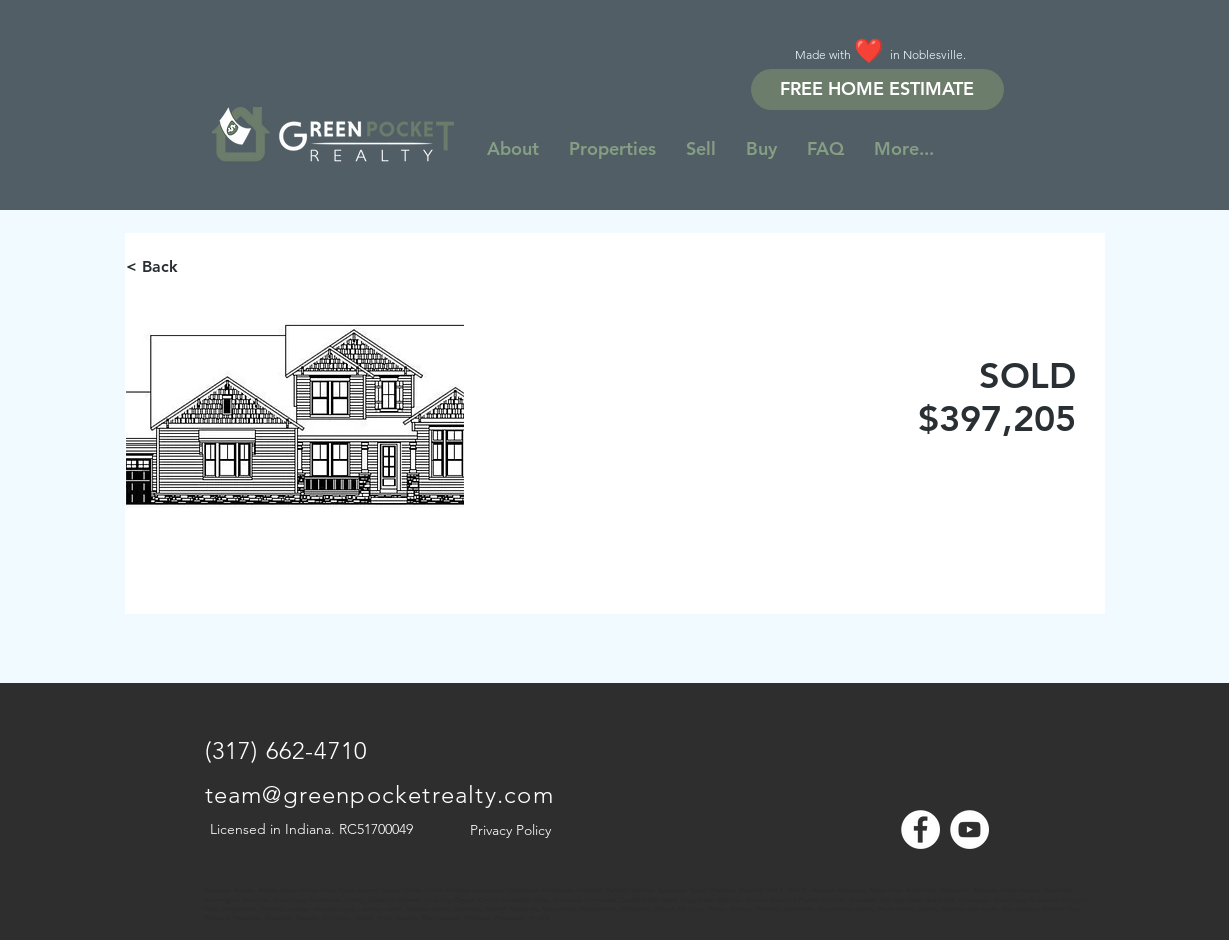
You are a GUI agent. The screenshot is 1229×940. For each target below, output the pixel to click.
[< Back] (197, 267)
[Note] (223, 880)
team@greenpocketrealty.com (379, 794)
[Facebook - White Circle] (920, 829)
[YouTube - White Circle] (969, 829)
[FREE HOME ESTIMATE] (877, 89)
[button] (904, 149)
